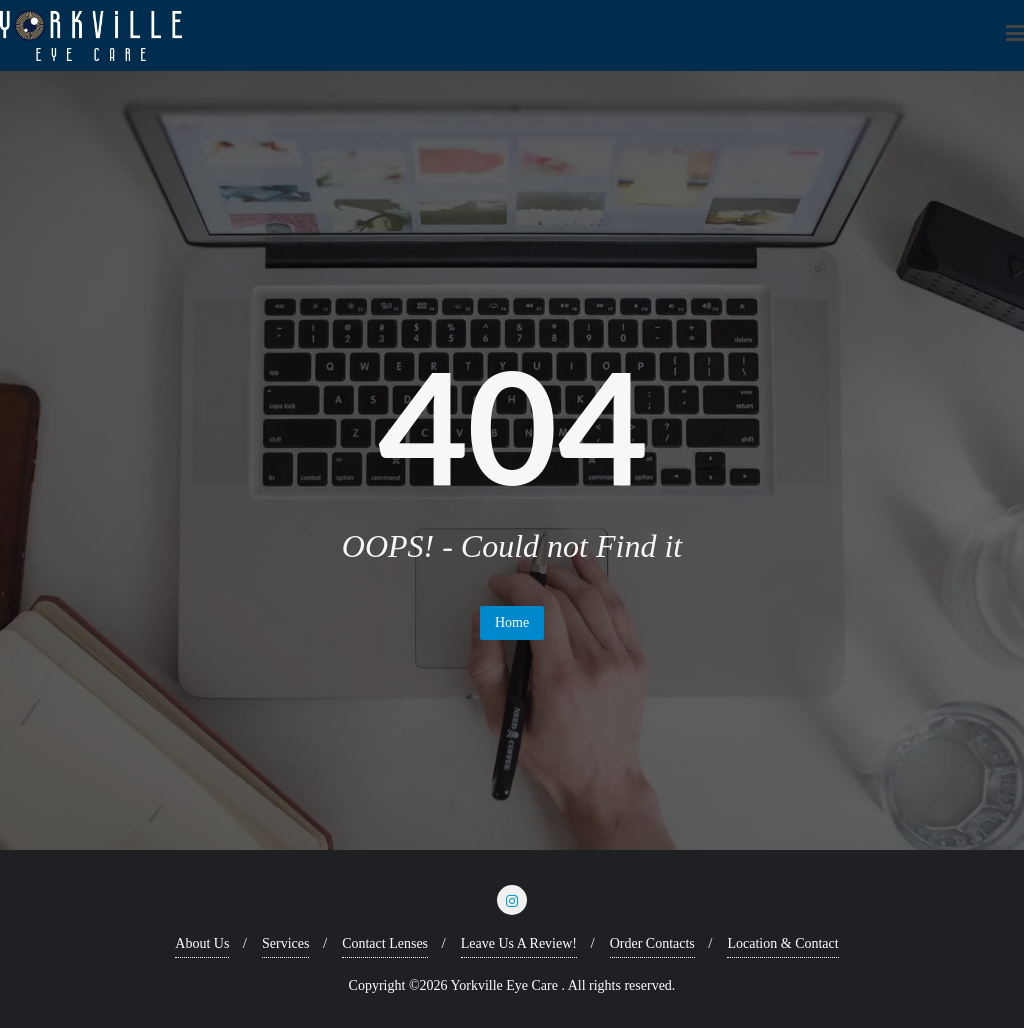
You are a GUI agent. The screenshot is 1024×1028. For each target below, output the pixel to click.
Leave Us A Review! (519, 943)
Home (512, 622)
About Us (202, 943)
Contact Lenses (385, 943)
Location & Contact (782, 943)
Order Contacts (652, 943)
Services (285, 943)
